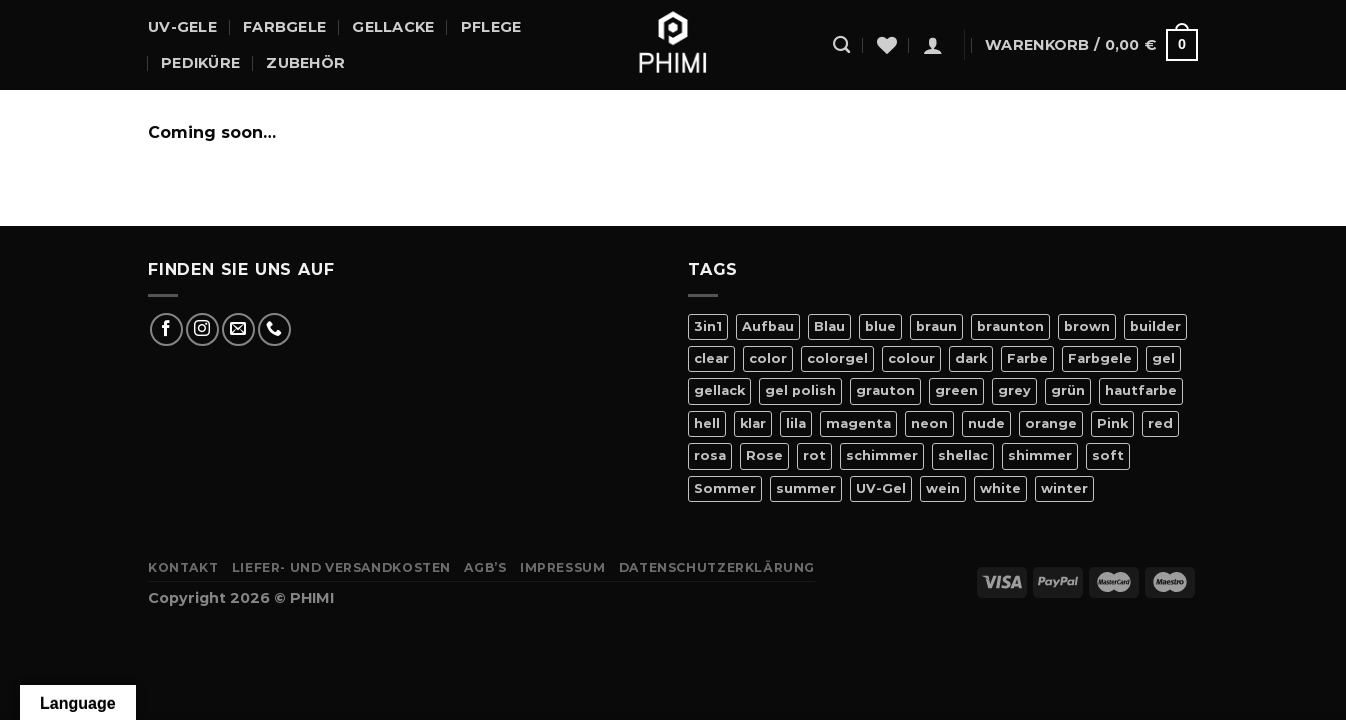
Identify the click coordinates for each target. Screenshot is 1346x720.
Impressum (563, 567)
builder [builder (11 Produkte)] (1155, 326)
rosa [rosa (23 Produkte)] (710, 455)
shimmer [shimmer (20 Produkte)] (1040, 455)
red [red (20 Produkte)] (1160, 423)
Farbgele (284, 27)
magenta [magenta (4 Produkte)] (858, 423)
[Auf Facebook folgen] (166, 329)
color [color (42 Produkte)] (768, 358)
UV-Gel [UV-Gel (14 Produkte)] (881, 488)
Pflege (491, 27)
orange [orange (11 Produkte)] (1051, 423)
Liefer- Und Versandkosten (341, 567)
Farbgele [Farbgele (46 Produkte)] (1100, 358)
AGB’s (485, 567)
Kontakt (183, 567)
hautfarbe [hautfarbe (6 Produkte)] (1141, 390)
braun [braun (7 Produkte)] (936, 326)
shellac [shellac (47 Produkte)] (963, 455)
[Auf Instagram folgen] (202, 329)
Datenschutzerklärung (717, 567)
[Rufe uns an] (274, 329)
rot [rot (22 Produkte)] (814, 455)
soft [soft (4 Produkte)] (1108, 455)
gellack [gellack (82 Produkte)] (719, 390)
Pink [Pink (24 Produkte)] (1112, 423)
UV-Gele (182, 27)
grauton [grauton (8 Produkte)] (885, 390)
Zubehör (305, 63)
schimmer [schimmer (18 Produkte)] (882, 455)
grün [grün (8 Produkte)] (1068, 390)
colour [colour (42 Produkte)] (911, 358)
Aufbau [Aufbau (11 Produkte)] (768, 326)
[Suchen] (841, 45)
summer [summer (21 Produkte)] (806, 488)
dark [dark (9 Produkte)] (971, 358)
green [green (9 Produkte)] (956, 390)
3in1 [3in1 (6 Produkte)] (708, 326)
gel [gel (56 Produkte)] (1163, 358)
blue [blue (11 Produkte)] (880, 326)
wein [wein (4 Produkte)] (943, 488)
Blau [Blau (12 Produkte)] (829, 326)
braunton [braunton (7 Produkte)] (1010, 326)
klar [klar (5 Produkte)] (753, 423)
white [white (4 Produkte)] (1000, 488)
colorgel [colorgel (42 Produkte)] (837, 358)
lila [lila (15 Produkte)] (796, 423)
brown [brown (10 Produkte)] (1087, 326)
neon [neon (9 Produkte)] (929, 423)
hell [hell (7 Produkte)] (707, 423)
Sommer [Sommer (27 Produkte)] (725, 488)
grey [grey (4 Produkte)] (1014, 390)
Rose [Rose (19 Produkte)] (764, 455)
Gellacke (393, 27)
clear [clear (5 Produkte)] (711, 358)
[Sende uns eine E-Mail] (238, 329)
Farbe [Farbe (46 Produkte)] (1027, 358)
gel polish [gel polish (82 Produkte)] (800, 390)
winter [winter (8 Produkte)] (1064, 488)
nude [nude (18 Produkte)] (986, 423)
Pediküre (200, 63)
